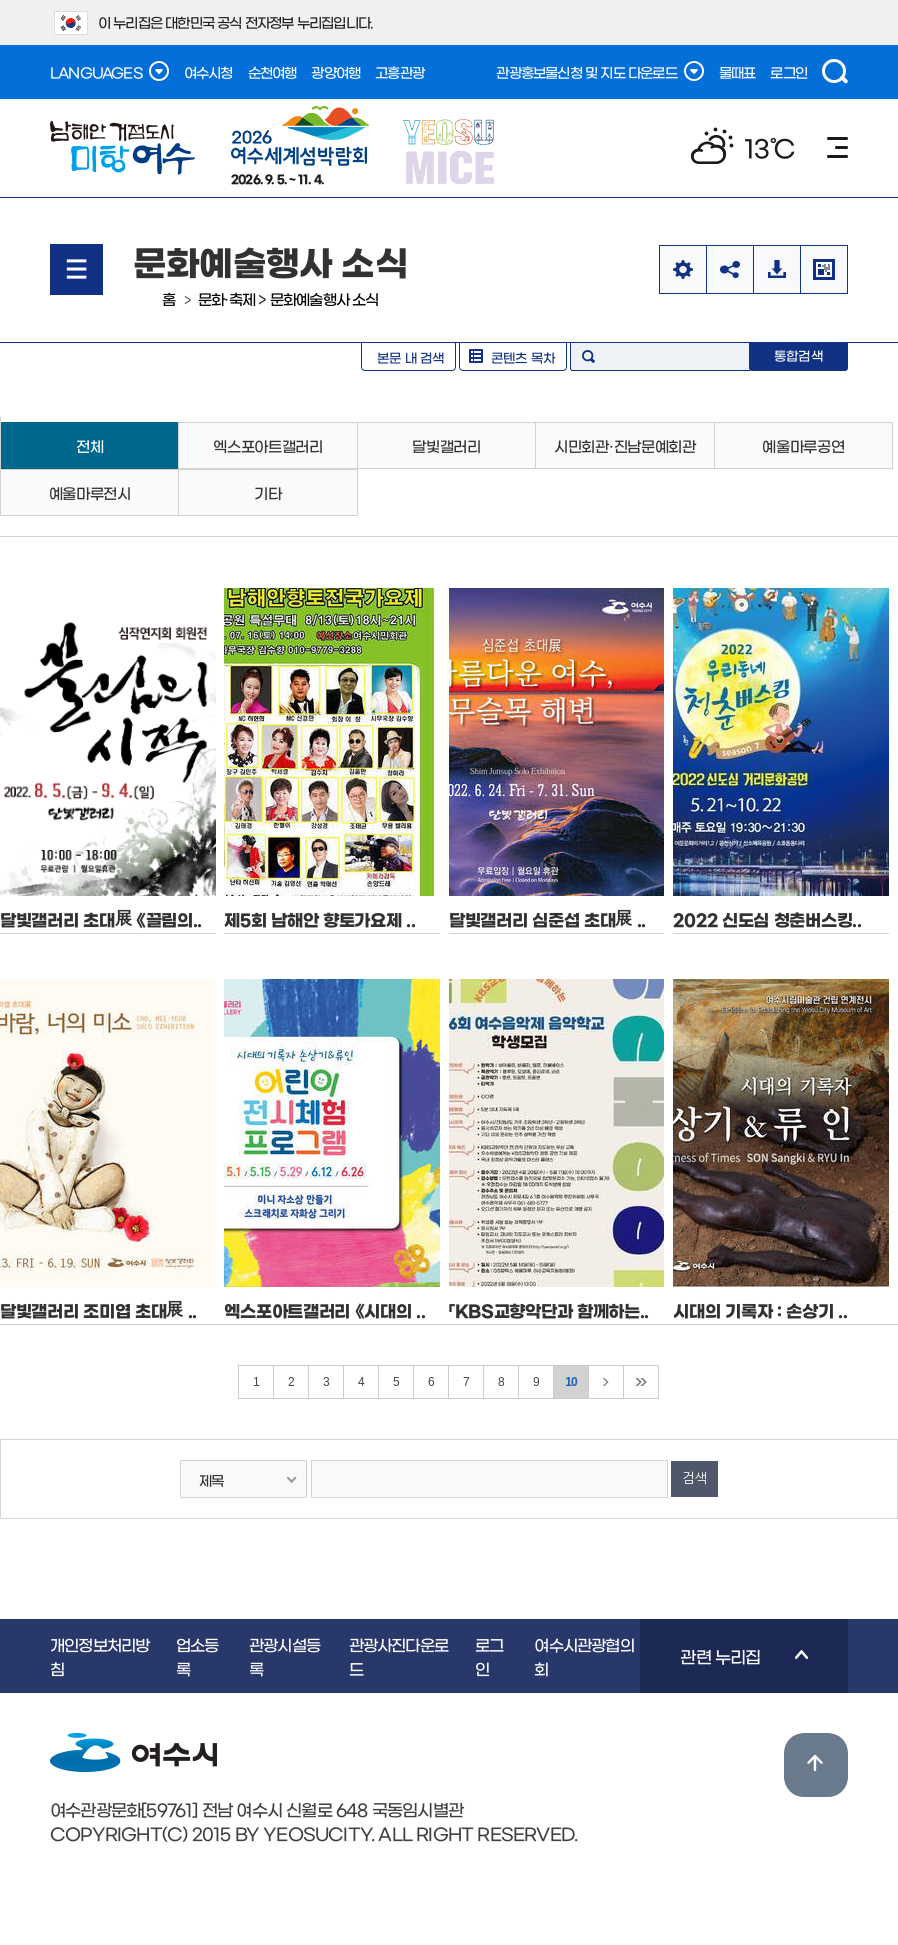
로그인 (788, 72)
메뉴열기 (76, 269)
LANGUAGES (109, 71)
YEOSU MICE (450, 150)
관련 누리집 (724, 1670)
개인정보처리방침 (99, 1656)
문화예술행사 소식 (324, 298)
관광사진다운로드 (398, 1656)
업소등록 (197, 1656)
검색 (835, 71)
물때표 (737, 72)
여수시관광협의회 (583, 1656)
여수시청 (208, 72)
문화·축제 (226, 298)
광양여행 (335, 72)
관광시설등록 (284, 1656)
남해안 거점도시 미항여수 (122, 148)
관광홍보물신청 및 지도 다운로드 (599, 71)
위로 (816, 1765)
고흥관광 (399, 72)
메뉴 (837, 147)
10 (571, 1382)
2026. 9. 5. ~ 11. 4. (300, 145)
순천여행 (272, 72)
